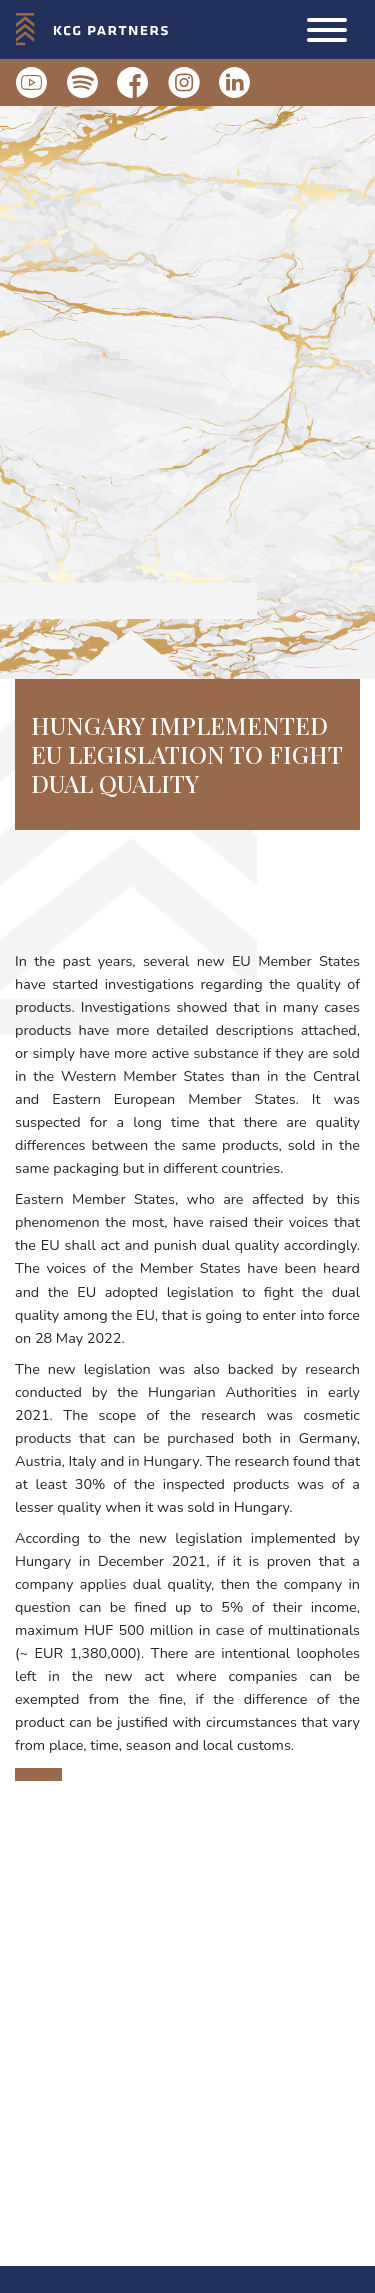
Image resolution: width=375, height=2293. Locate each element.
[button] (327, 30)
